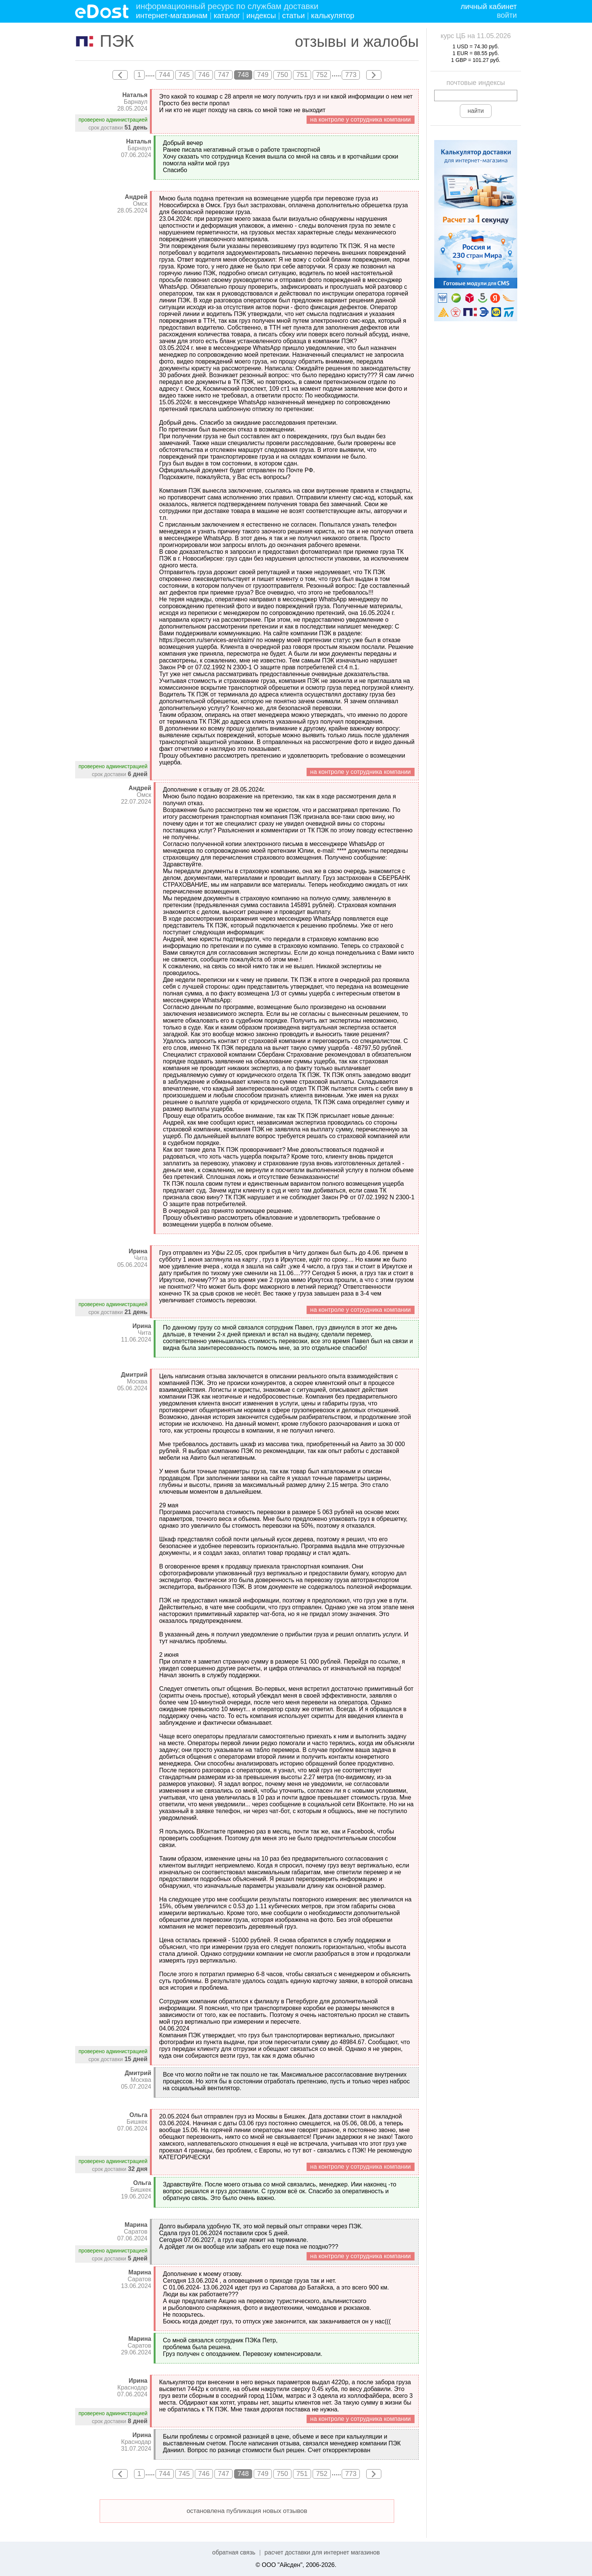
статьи (293, 15)
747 (223, 75)
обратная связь (233, 2552)
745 (184, 75)
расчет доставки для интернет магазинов (322, 2552)
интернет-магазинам (172, 15)
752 (321, 75)
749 (262, 75)
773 (350, 75)
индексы (261, 15)
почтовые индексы (476, 82)
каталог (227, 15)
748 (243, 75)
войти (507, 15)
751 (302, 75)
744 (164, 75)
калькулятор (333, 15)
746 (204, 75)
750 (282, 75)
